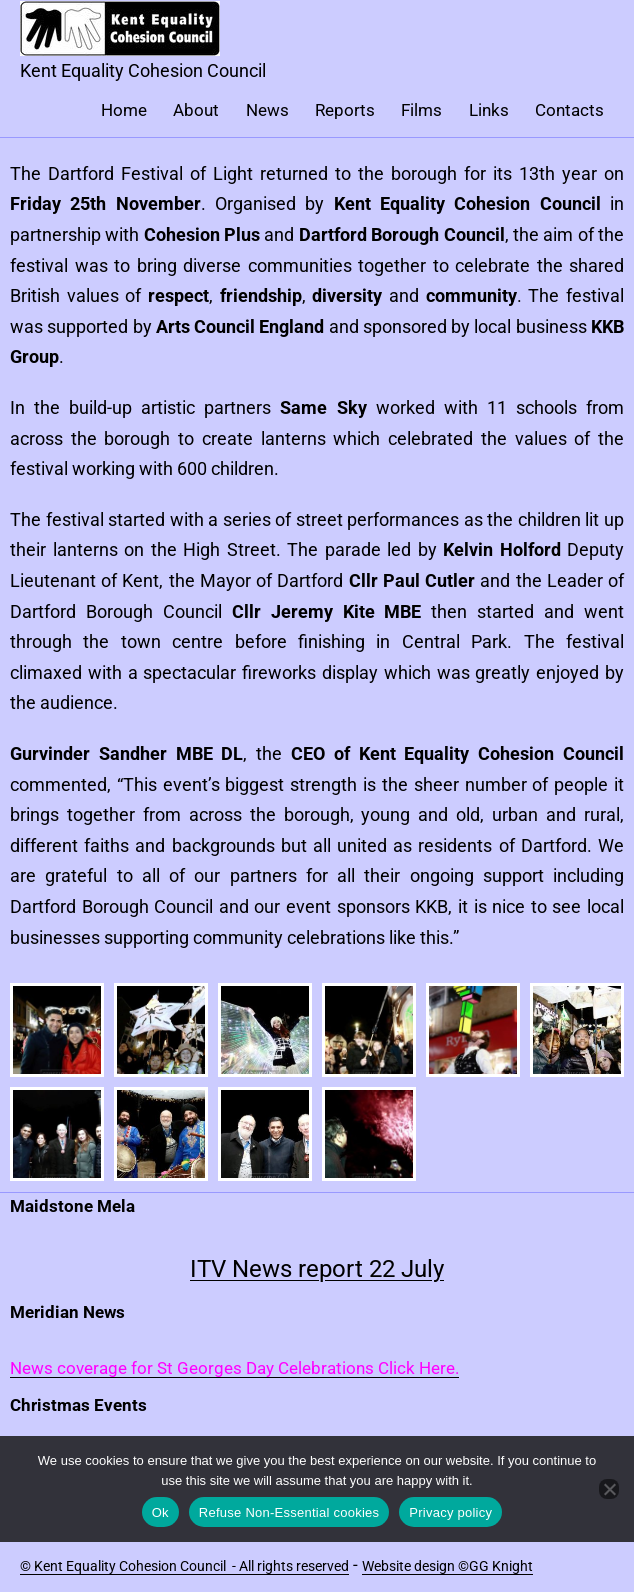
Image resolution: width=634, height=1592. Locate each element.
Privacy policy (450, 1512)
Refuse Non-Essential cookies (289, 1512)
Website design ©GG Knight (447, 1566)
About (196, 110)
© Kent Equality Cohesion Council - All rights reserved (184, 1566)
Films (421, 110)
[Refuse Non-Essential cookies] (609, 1489)
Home (124, 110)
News (267, 110)
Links (489, 110)
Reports (345, 110)
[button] (57, 1030)
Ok (160, 1512)
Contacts (569, 110)
